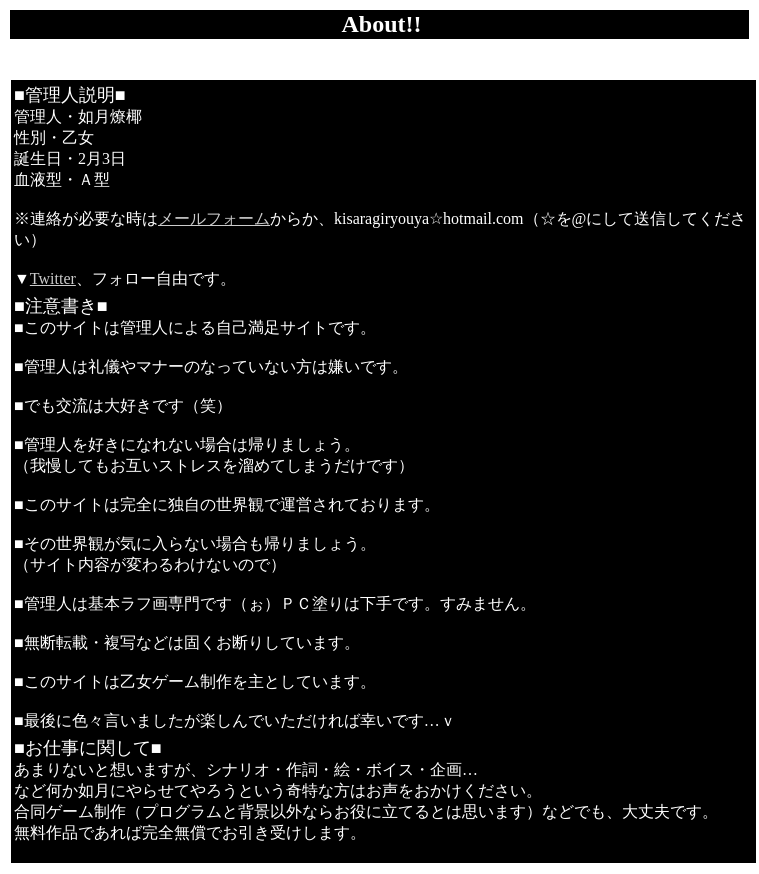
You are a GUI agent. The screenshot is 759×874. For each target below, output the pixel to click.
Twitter (53, 278)
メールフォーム (214, 218)
